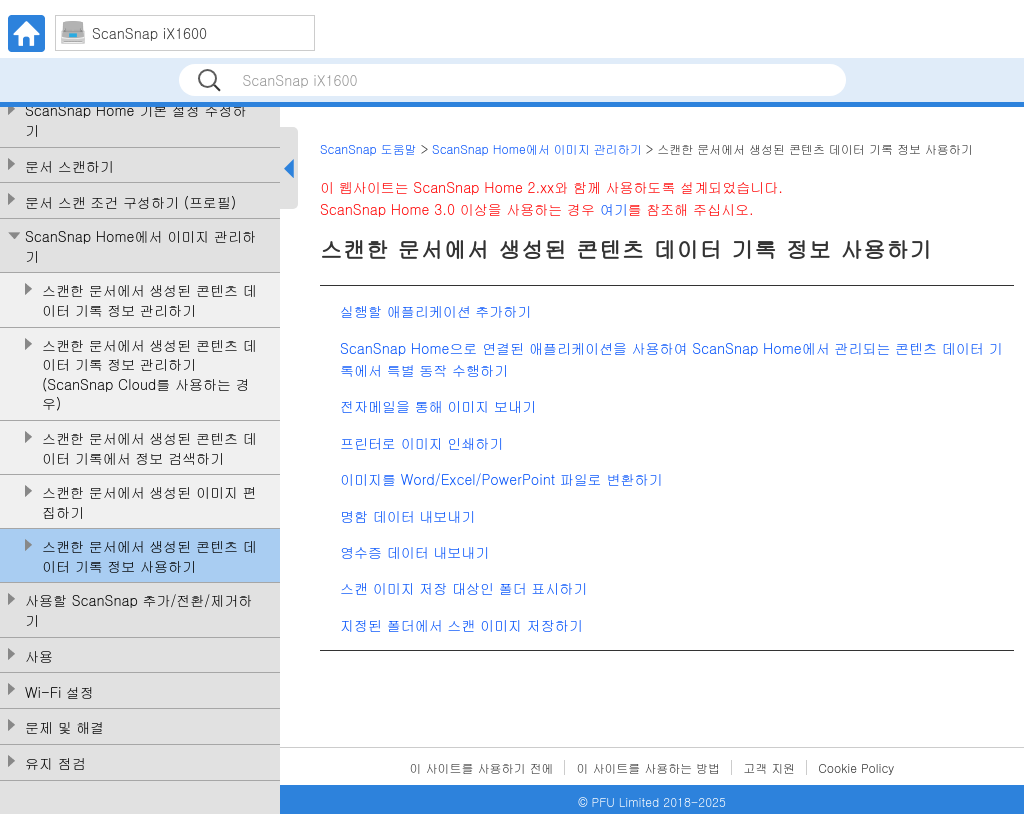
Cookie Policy (856, 767)
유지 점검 (55, 763)
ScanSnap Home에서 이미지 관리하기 (140, 246)
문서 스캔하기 (69, 166)
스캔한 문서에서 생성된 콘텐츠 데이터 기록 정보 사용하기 (149, 556)
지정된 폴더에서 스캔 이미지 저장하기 (461, 625)
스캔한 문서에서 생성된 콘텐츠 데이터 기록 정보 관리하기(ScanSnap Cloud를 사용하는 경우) (149, 375)
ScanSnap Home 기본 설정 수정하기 (136, 120)
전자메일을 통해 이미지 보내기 (438, 406)
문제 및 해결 (64, 727)
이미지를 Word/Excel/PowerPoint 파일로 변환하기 (501, 479)
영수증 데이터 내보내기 (414, 552)
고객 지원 (769, 767)
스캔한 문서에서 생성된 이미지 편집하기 (149, 502)
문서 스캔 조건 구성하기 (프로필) (130, 202)
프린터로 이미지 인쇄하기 (421, 443)
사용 (39, 656)
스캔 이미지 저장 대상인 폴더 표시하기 (463, 588)
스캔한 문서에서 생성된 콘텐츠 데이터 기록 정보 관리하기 (149, 300)
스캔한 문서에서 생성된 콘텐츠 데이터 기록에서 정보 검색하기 (149, 448)
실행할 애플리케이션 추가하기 (435, 311)
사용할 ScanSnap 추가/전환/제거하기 (138, 610)
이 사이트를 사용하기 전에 (482, 767)
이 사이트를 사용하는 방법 (648, 767)
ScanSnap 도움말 (368, 148)
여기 (614, 209)
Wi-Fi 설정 (59, 692)
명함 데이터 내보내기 (407, 516)
